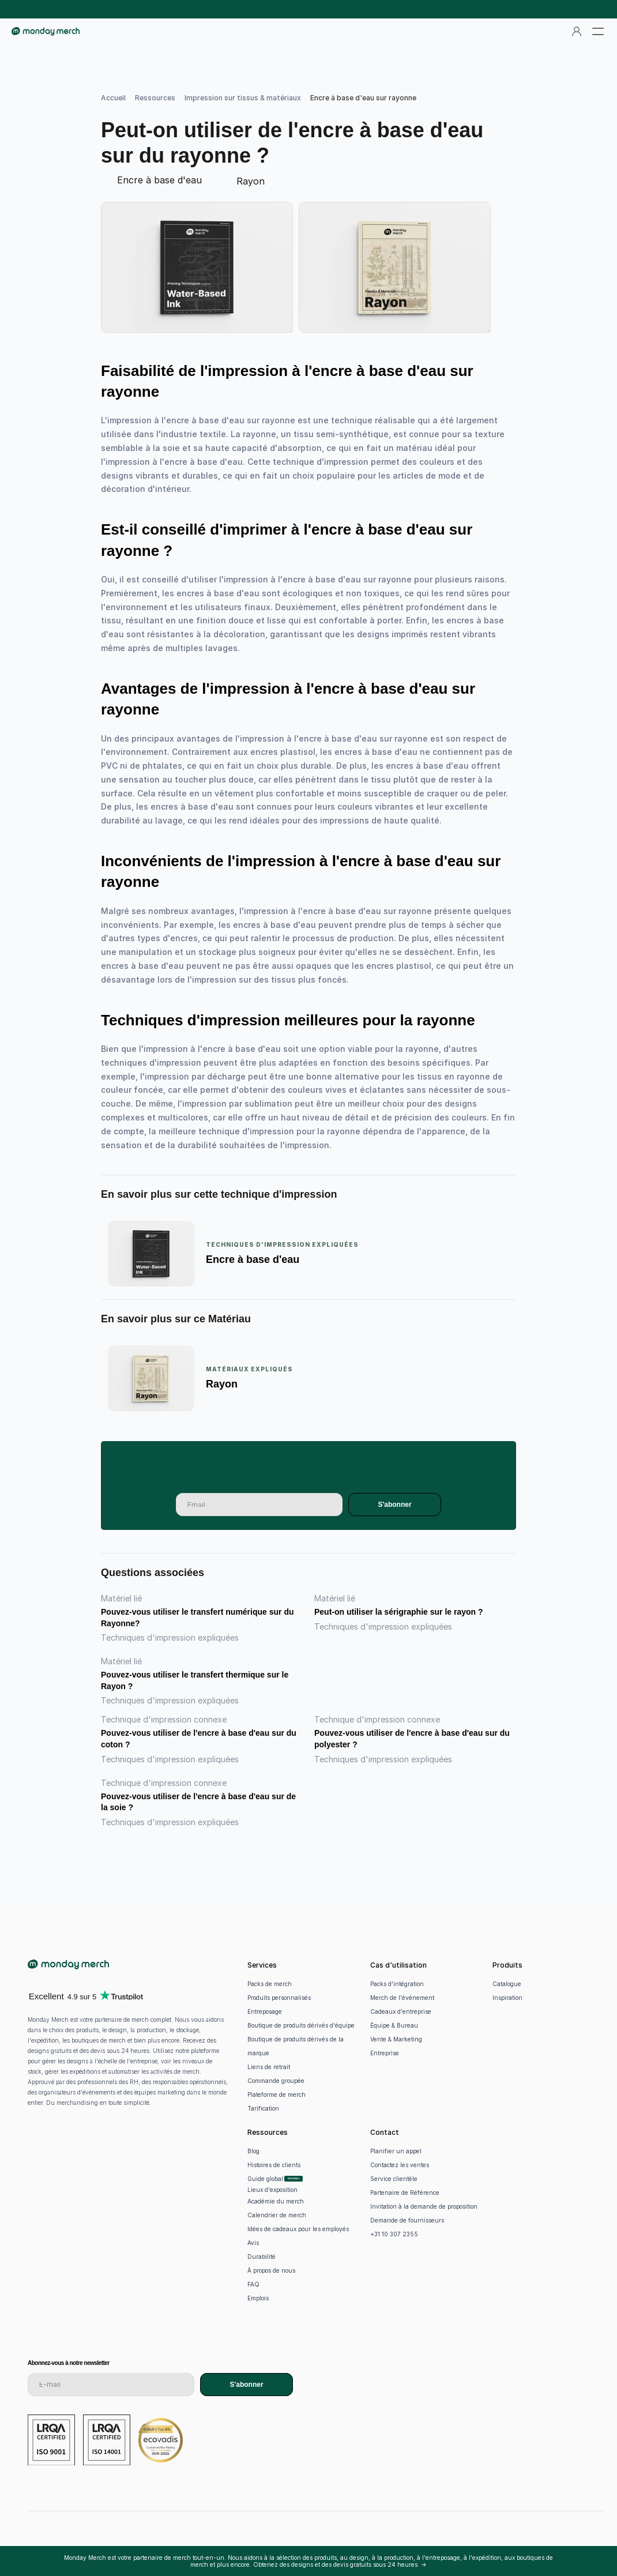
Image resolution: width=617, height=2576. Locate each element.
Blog (253, 2151)
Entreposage (264, 2011)
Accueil (113, 97)
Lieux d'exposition (272, 2189)
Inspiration (507, 1997)
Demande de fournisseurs (407, 2220)
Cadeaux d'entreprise (400, 2011)
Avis (253, 2242)
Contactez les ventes (399, 2164)
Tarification (263, 2108)
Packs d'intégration (397, 1983)
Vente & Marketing (396, 2039)
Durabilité (261, 2256)
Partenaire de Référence (404, 2192)
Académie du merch (275, 2201)
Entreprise (384, 2052)
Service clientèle (393, 2178)
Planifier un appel (396, 2151)
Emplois (258, 2298)
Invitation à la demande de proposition (423, 2206)
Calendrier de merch (276, 2215)
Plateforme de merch (276, 2094)
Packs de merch (269, 1983)
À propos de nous (271, 2270)
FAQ (253, 2284)
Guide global (265, 2178)
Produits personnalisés (279, 1997)
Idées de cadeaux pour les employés (298, 2228)
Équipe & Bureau (394, 2025)
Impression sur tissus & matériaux (243, 97)
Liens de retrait (268, 2066)
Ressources (155, 97)
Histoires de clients (273, 2164)
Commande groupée (275, 2080)
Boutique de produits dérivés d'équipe (301, 2025)
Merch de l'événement (402, 1997)
